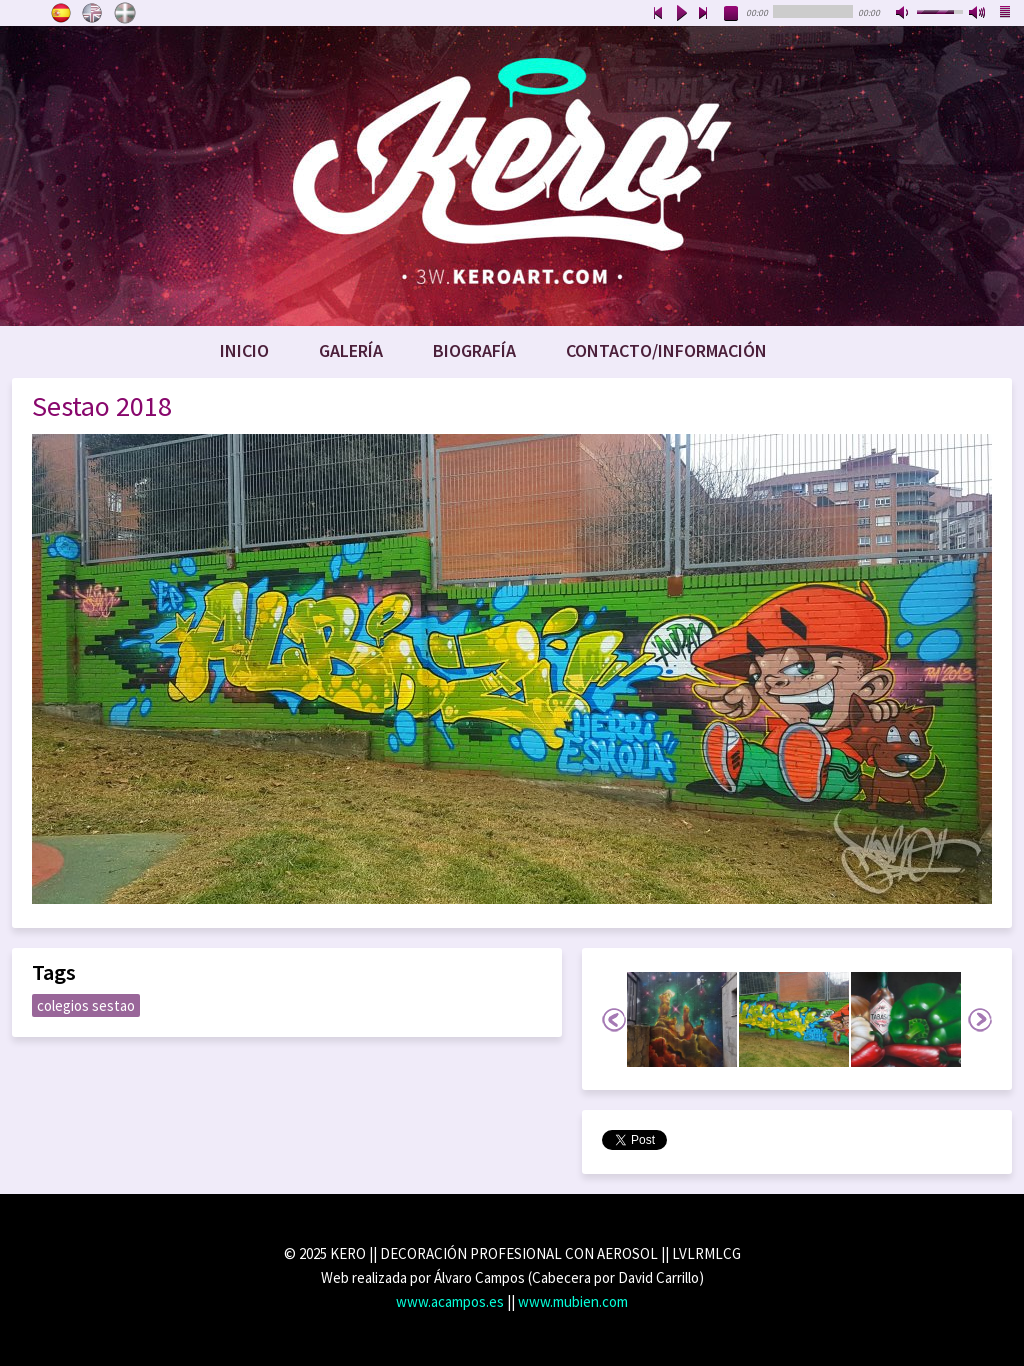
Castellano (61, 13)
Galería (351, 350)
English (93, 13)
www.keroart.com (512, 176)
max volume (978, 14)
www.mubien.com (573, 1301)
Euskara (125, 13)
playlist (1006, 14)
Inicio (244, 350)
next (704, 14)
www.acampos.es (450, 1301)
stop (732, 14)
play (681, 14)
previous (658, 14)
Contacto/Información (666, 350)
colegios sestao (86, 1005)
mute (904, 14)
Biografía (474, 350)
